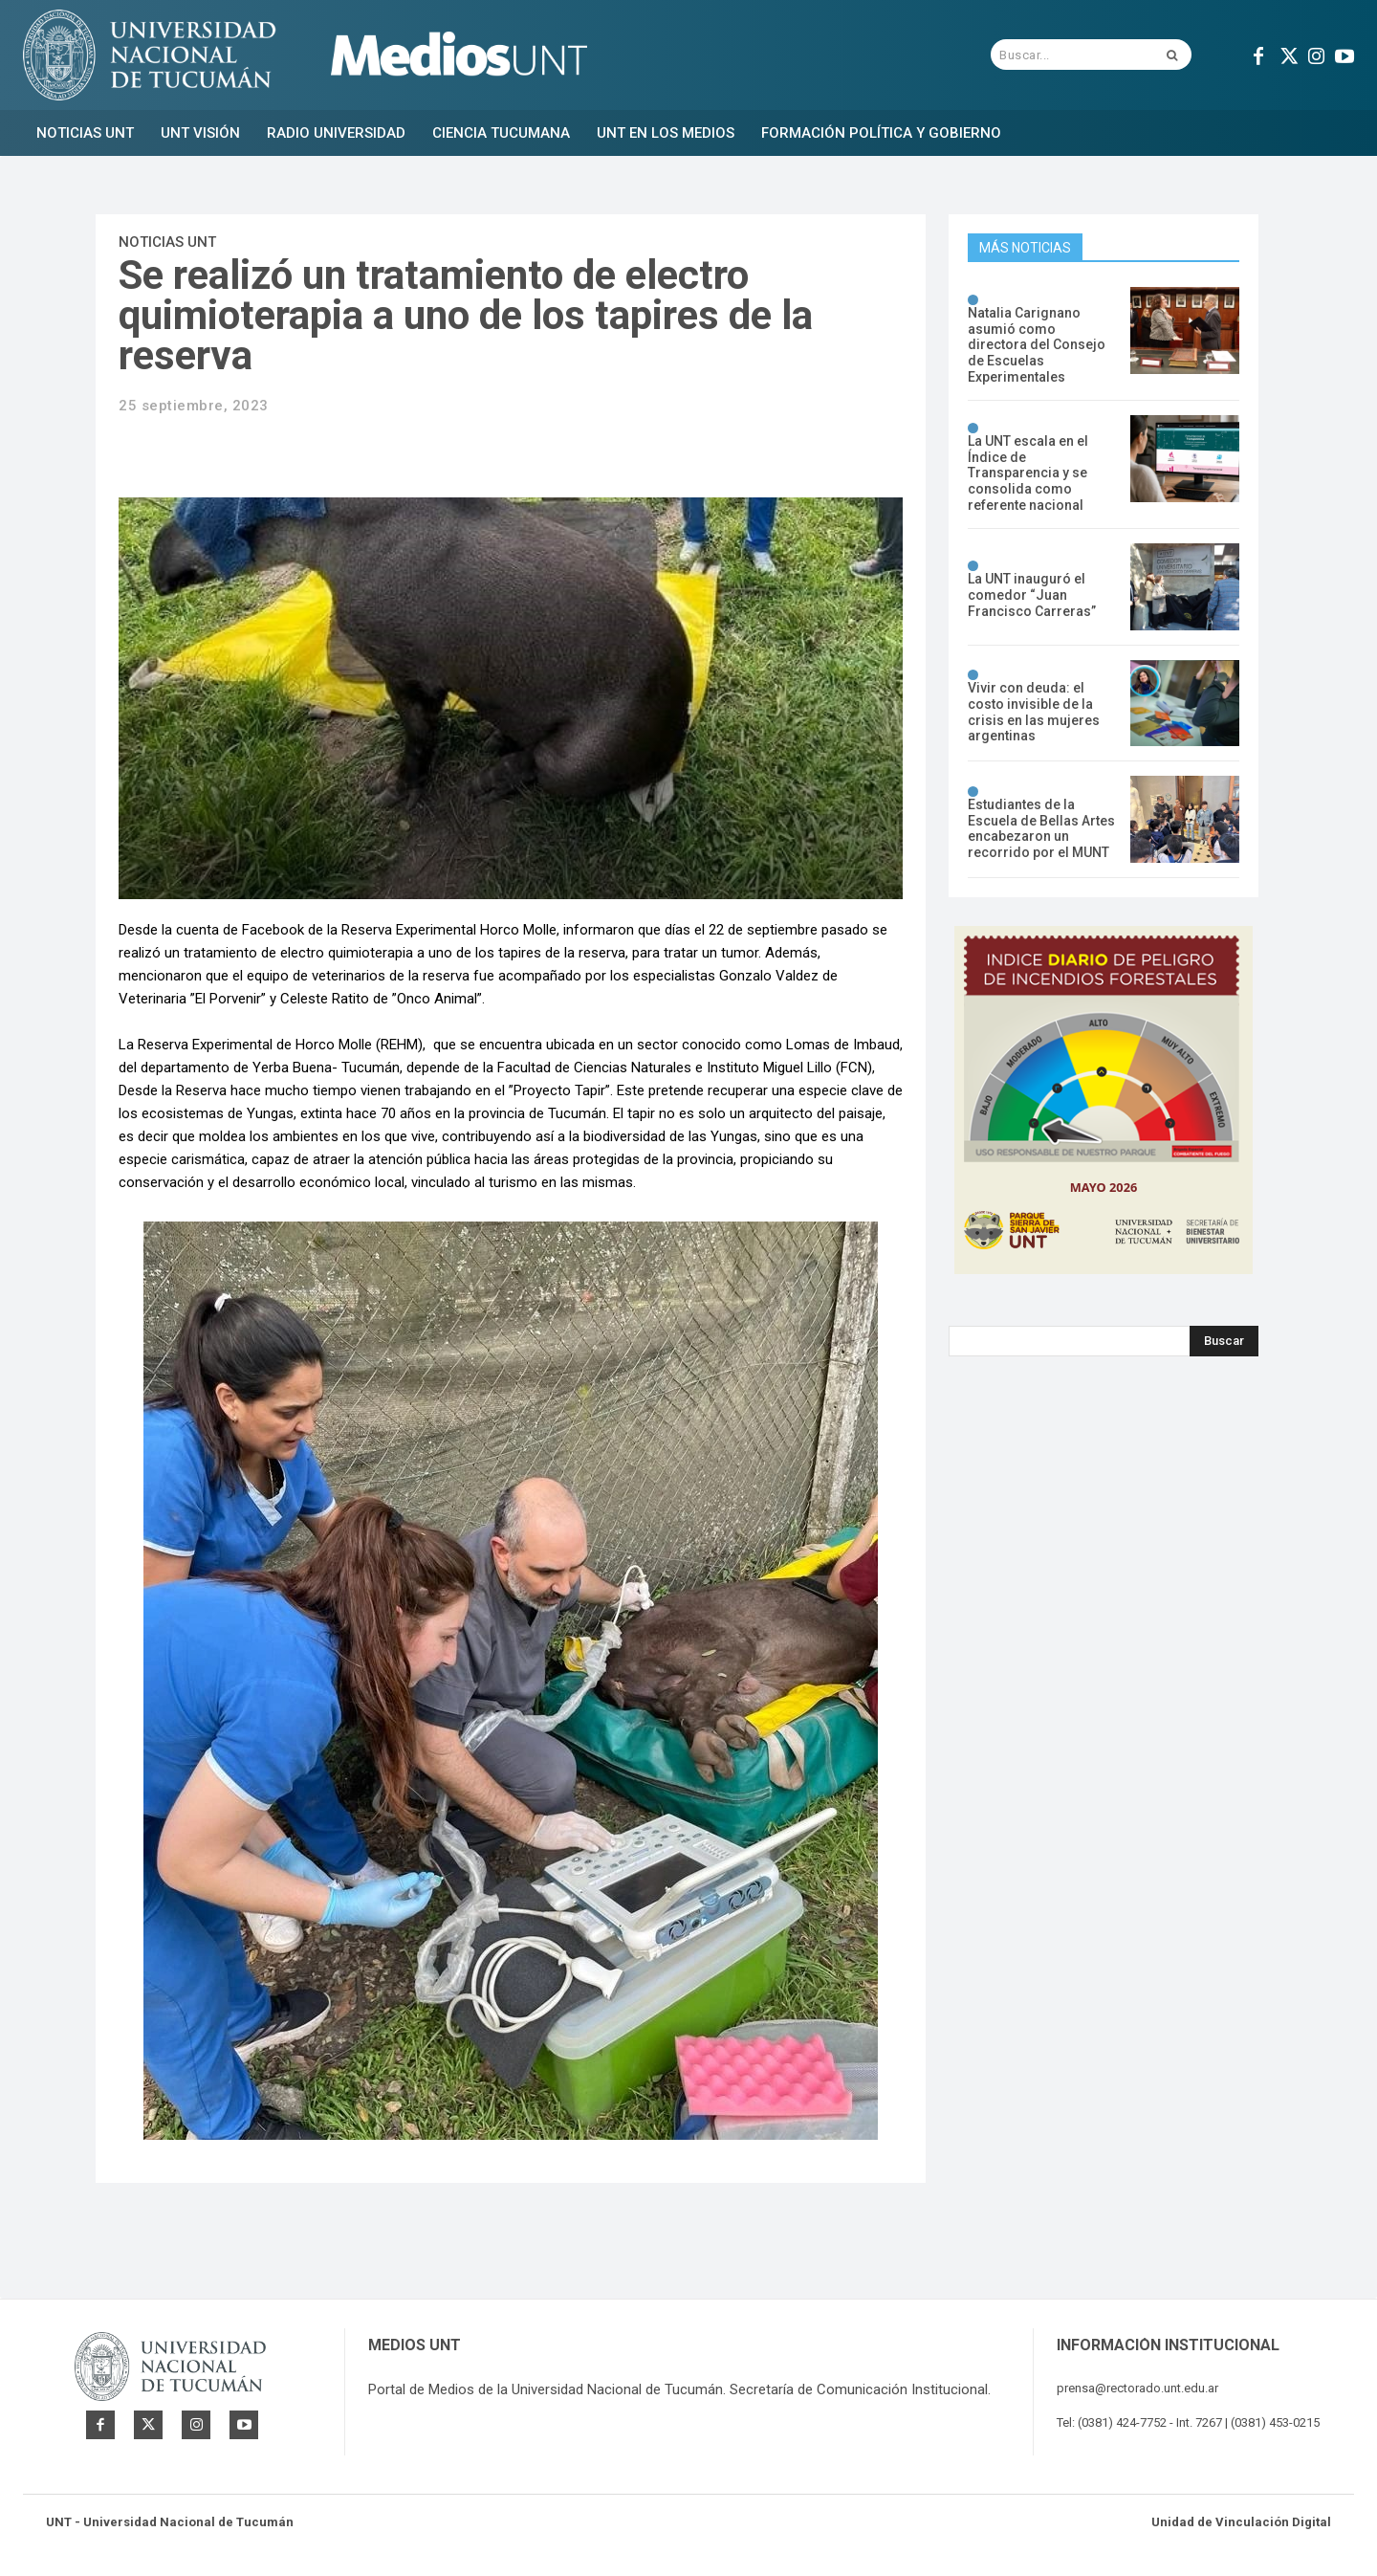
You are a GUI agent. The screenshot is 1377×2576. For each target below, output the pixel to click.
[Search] (1224, 1341)
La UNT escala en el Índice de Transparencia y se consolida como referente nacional (1028, 473)
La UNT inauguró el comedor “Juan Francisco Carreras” (1032, 595)
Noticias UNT (167, 242)
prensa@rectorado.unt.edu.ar (1137, 2388)
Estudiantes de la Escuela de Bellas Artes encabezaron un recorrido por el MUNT (1041, 828)
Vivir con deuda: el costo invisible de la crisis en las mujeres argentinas (1034, 711)
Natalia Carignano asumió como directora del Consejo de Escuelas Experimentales (1036, 345)
